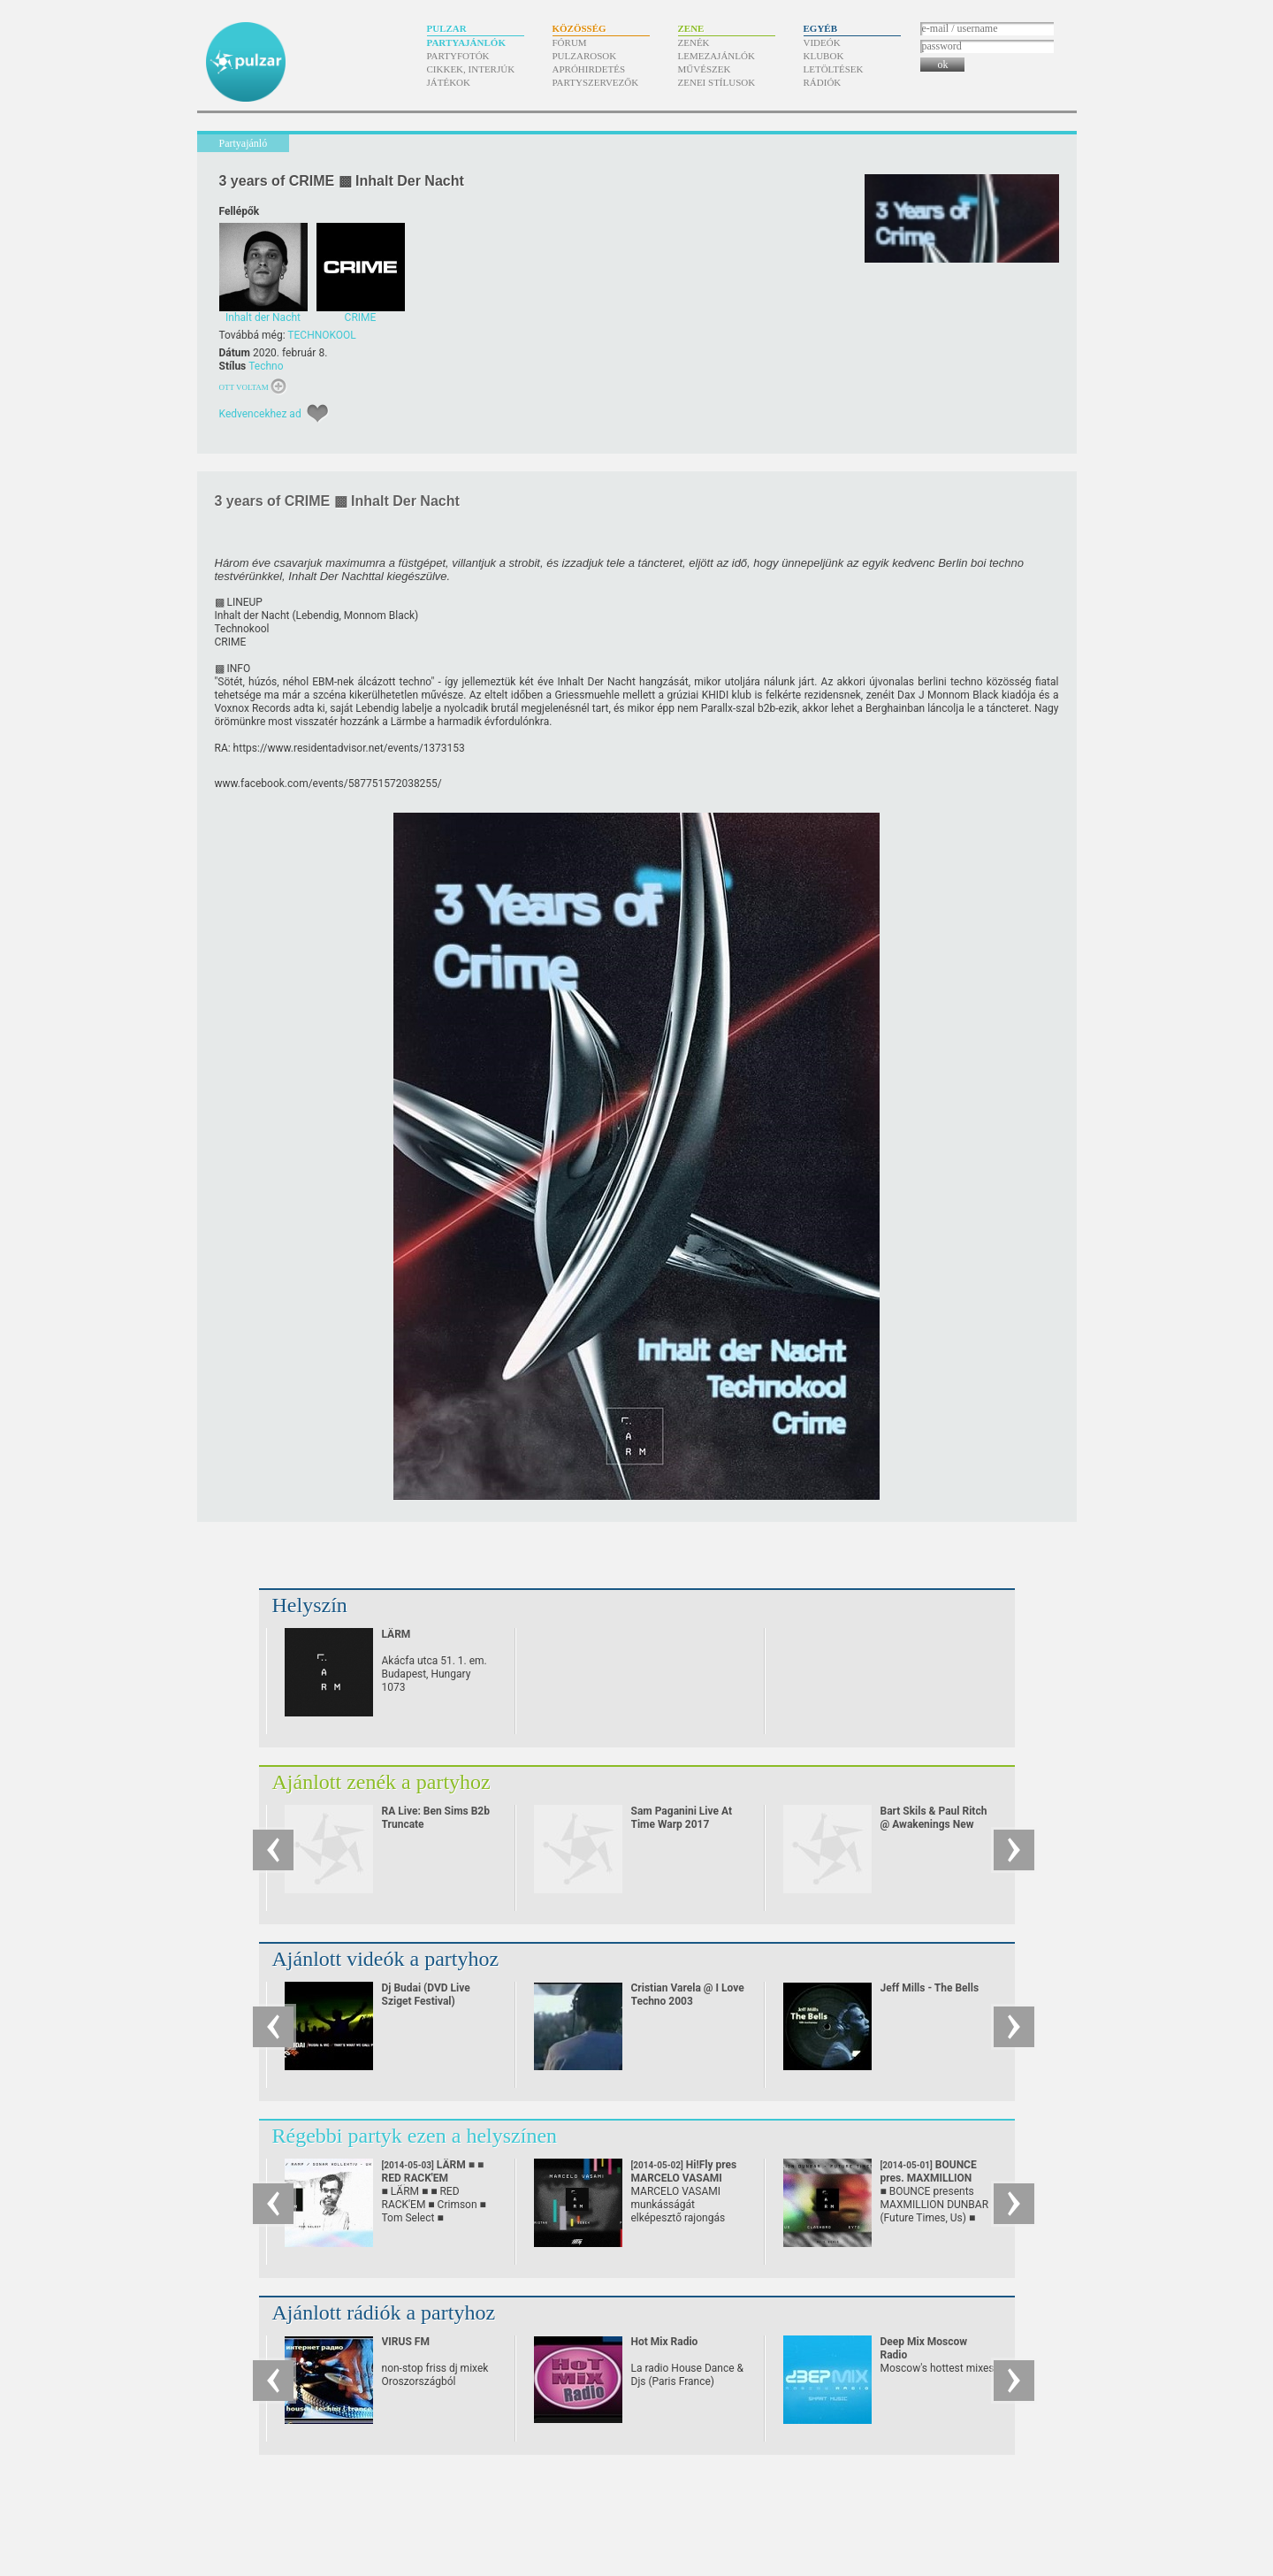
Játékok (449, 82)
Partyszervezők (596, 82)
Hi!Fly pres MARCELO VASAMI (684, 2178)
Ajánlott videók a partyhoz (385, 1958)
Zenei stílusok (717, 82)
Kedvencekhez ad (260, 414)
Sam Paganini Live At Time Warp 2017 (682, 1818)
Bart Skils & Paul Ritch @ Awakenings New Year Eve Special (933, 1824)
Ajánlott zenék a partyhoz (381, 1781)
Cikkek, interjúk (471, 69)
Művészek (704, 69)
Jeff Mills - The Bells (930, 1988)
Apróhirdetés (589, 69)
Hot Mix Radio (664, 2341)
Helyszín (309, 1605)
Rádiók (823, 82)
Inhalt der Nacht (252, 615)
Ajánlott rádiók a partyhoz (384, 2312)
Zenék (694, 42)
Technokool (242, 629)
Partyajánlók (466, 42)
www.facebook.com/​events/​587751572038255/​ (328, 783)
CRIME (231, 642)
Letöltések (834, 69)
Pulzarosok (585, 55)
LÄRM (396, 1634)
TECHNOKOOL (321, 335)
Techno (265, 366)
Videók (822, 42)
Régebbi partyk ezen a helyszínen (415, 2135)
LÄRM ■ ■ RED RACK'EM (433, 2178)
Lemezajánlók (716, 55)
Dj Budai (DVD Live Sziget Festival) (426, 1994)
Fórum (570, 42)
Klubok (824, 55)
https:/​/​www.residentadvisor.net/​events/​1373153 (349, 748)
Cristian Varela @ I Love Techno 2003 (687, 1994)
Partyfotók (458, 55)
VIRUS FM (406, 2341)
